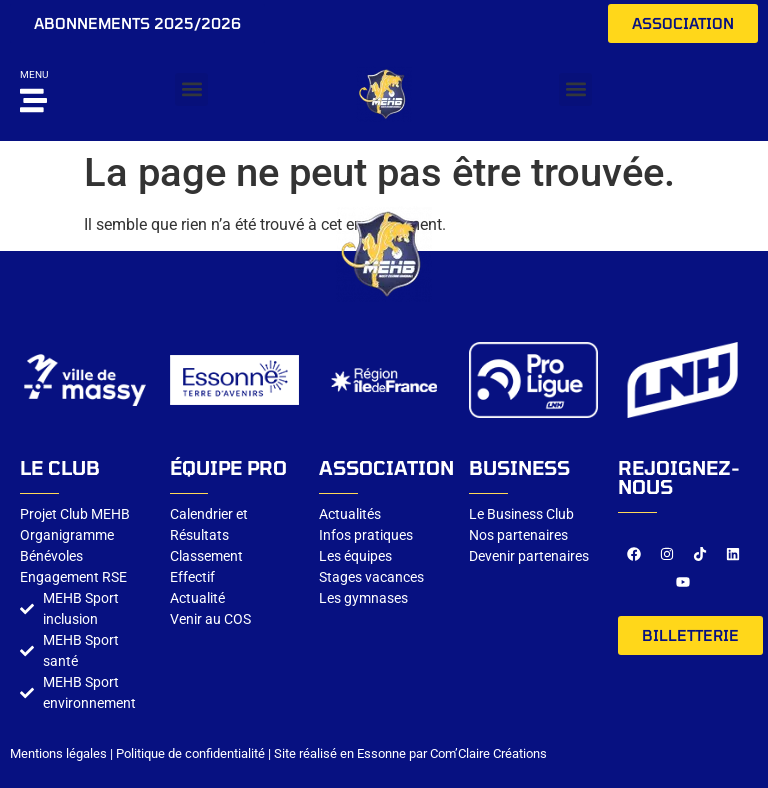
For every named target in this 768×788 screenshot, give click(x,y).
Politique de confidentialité (190, 753)
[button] (191, 89)
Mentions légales (58, 753)
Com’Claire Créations (488, 753)
